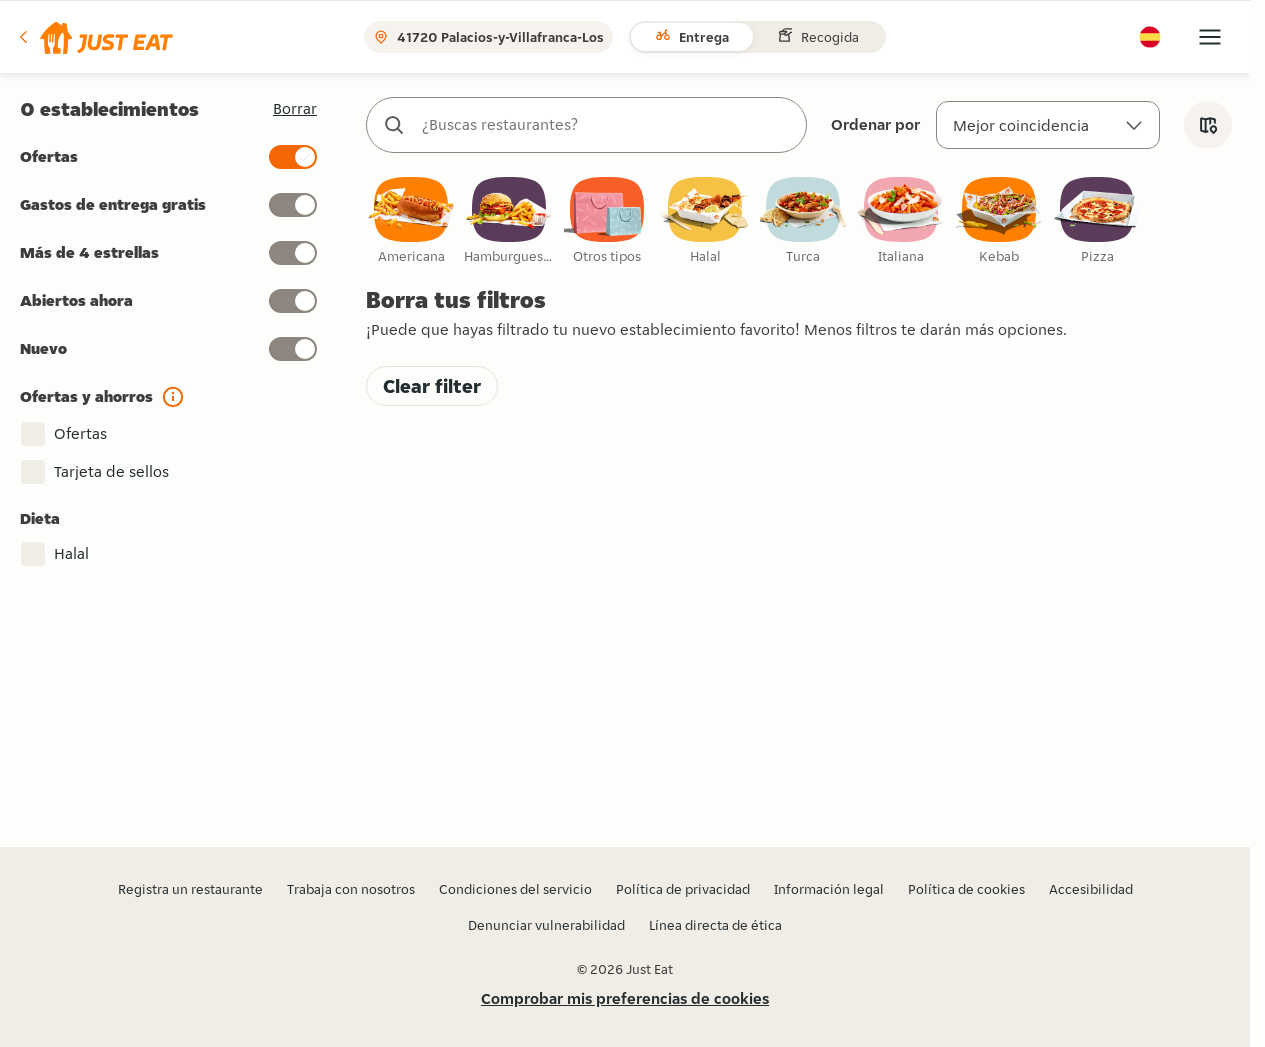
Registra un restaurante (190, 889)
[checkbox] (411, 221)
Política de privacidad (683, 889)
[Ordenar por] (1048, 125)
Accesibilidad (1091, 889)
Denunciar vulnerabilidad (546, 925)
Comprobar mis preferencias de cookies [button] (625, 998)
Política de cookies (966, 889)
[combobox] (606, 125)
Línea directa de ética (715, 925)
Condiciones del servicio (515, 889)
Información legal (829, 889)
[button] (94, 37)
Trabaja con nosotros (351, 889)
